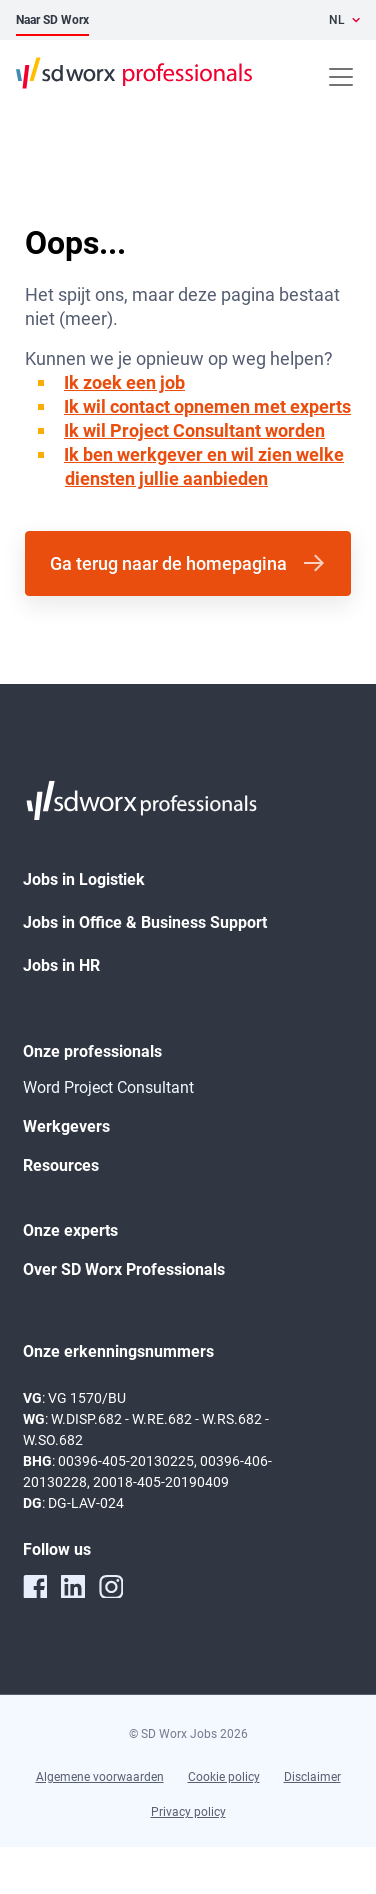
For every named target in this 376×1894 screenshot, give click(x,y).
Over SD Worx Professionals (124, 1269)
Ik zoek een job (124, 382)
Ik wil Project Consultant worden (194, 430)
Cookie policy (224, 1777)
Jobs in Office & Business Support (145, 922)
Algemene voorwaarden (100, 1777)
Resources (61, 1165)
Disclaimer (312, 1777)
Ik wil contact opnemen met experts (207, 406)
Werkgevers (66, 1126)
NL (337, 20)
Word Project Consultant (108, 1087)
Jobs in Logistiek (84, 879)
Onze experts (70, 1230)
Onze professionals (92, 1051)
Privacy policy (188, 1812)
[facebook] (35, 1586)
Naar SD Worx (52, 20)
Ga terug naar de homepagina (168, 563)
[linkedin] (73, 1586)
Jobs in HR (61, 965)
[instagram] (111, 1586)
